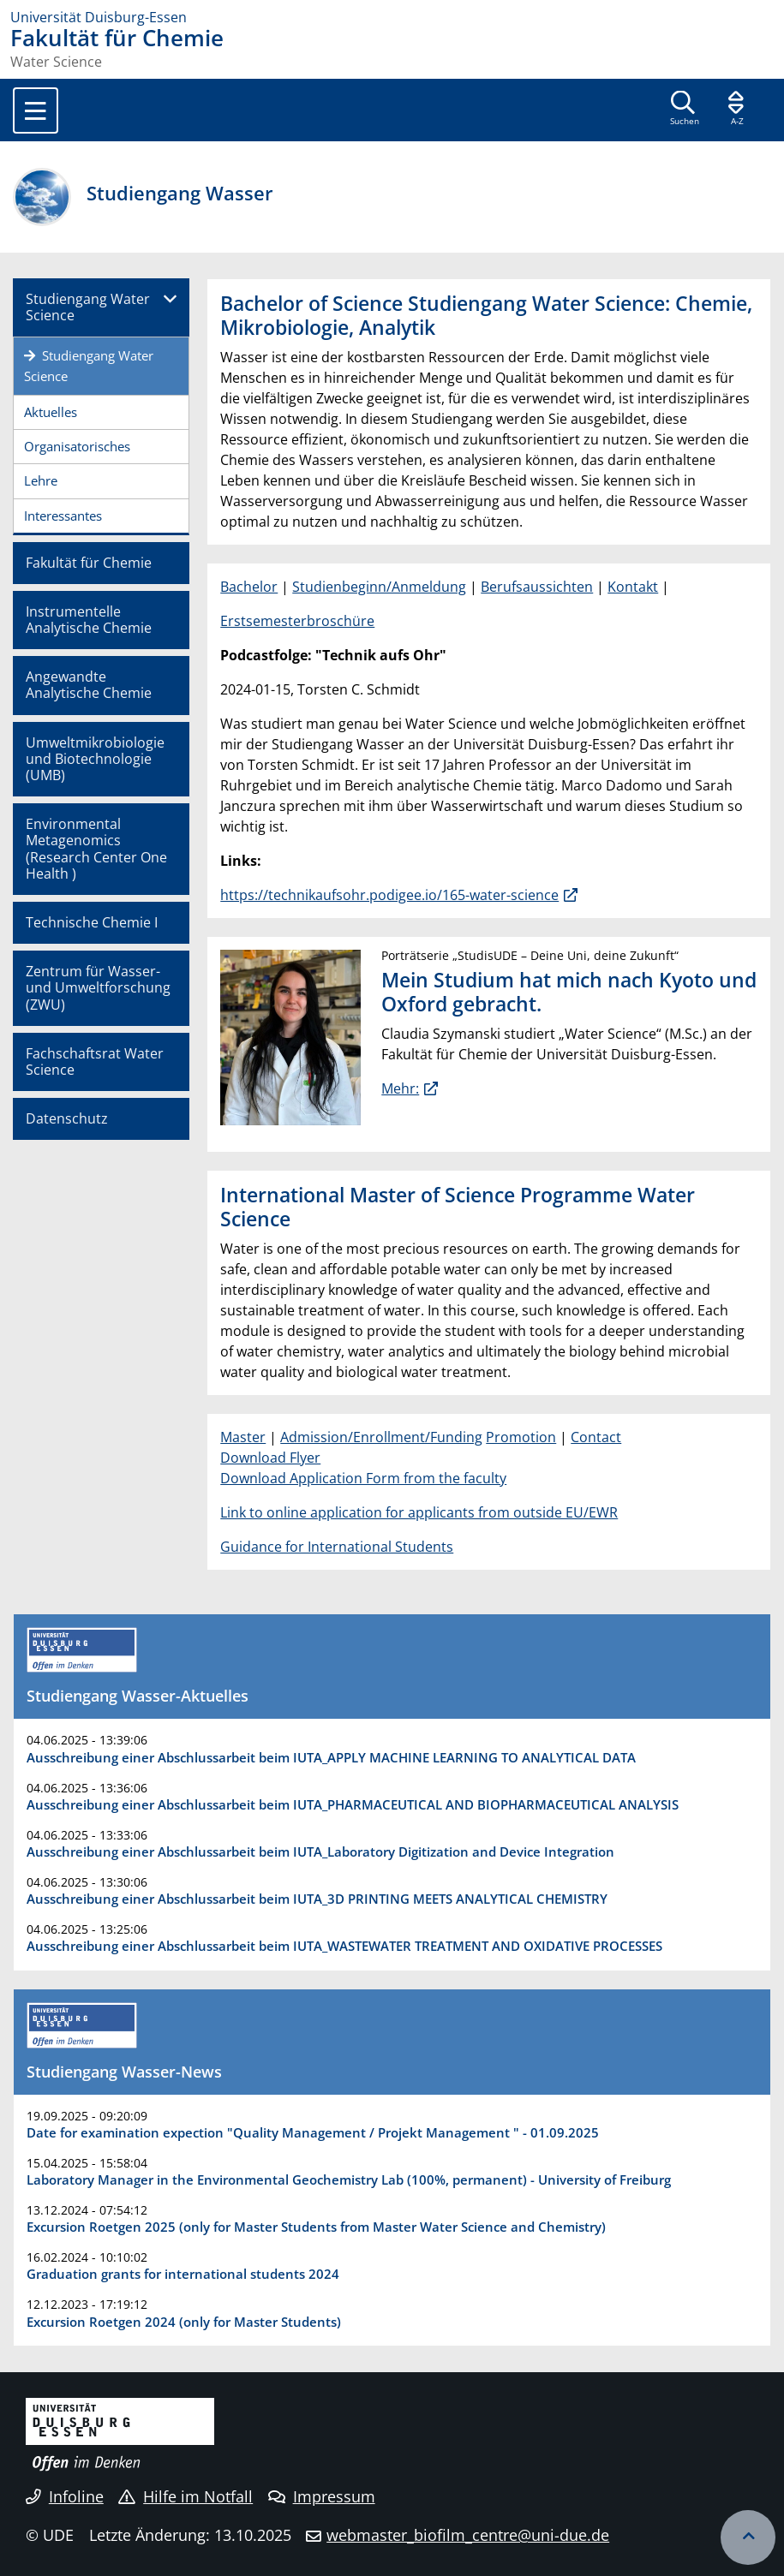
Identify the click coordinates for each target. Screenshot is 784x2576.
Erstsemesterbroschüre (297, 620)
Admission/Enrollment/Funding (381, 1437)
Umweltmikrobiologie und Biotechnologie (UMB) (95, 758)
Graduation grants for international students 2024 (183, 2273)
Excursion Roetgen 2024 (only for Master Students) (184, 2321)
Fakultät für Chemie (89, 562)
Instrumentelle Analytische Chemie (89, 619)
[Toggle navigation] (35, 110)
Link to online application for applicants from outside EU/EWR (419, 1512)
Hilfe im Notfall (185, 2496)
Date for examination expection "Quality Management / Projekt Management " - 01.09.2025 (313, 2132)
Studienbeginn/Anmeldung (379, 586)
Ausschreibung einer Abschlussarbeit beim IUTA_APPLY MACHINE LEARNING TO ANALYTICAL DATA (331, 1757)
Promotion (521, 1437)
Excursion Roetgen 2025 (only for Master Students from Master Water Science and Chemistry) (316, 2226)
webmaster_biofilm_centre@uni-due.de (467, 2535)
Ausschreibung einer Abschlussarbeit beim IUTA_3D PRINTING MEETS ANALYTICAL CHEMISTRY (317, 1898)
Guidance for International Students (336, 1546)
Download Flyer (270, 1457)
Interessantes (63, 515)
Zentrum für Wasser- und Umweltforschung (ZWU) (98, 987)
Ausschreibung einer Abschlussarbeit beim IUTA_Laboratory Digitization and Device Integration (320, 1851)
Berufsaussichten (537, 586)
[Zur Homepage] (392, 17)
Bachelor (249, 586)
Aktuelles (50, 411)
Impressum (321, 2496)
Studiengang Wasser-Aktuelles (137, 1695)
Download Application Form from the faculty (363, 1478)
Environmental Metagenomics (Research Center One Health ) (96, 848)
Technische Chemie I (92, 922)
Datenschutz (67, 1118)
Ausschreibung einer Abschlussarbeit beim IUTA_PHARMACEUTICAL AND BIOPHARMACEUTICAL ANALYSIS (353, 1804)
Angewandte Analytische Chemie (89, 684)
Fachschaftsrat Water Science (95, 1061)
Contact (596, 1437)
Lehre (40, 480)
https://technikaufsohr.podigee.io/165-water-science (389, 895)
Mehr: (400, 1088)
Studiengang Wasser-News (124, 2071)
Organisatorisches (77, 446)
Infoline (65, 2496)
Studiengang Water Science (88, 307)
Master (243, 1437)
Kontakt (632, 586)
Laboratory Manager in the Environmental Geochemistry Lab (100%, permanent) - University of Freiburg (349, 2179)
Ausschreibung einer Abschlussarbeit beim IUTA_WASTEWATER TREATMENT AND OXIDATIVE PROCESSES (344, 1945)
